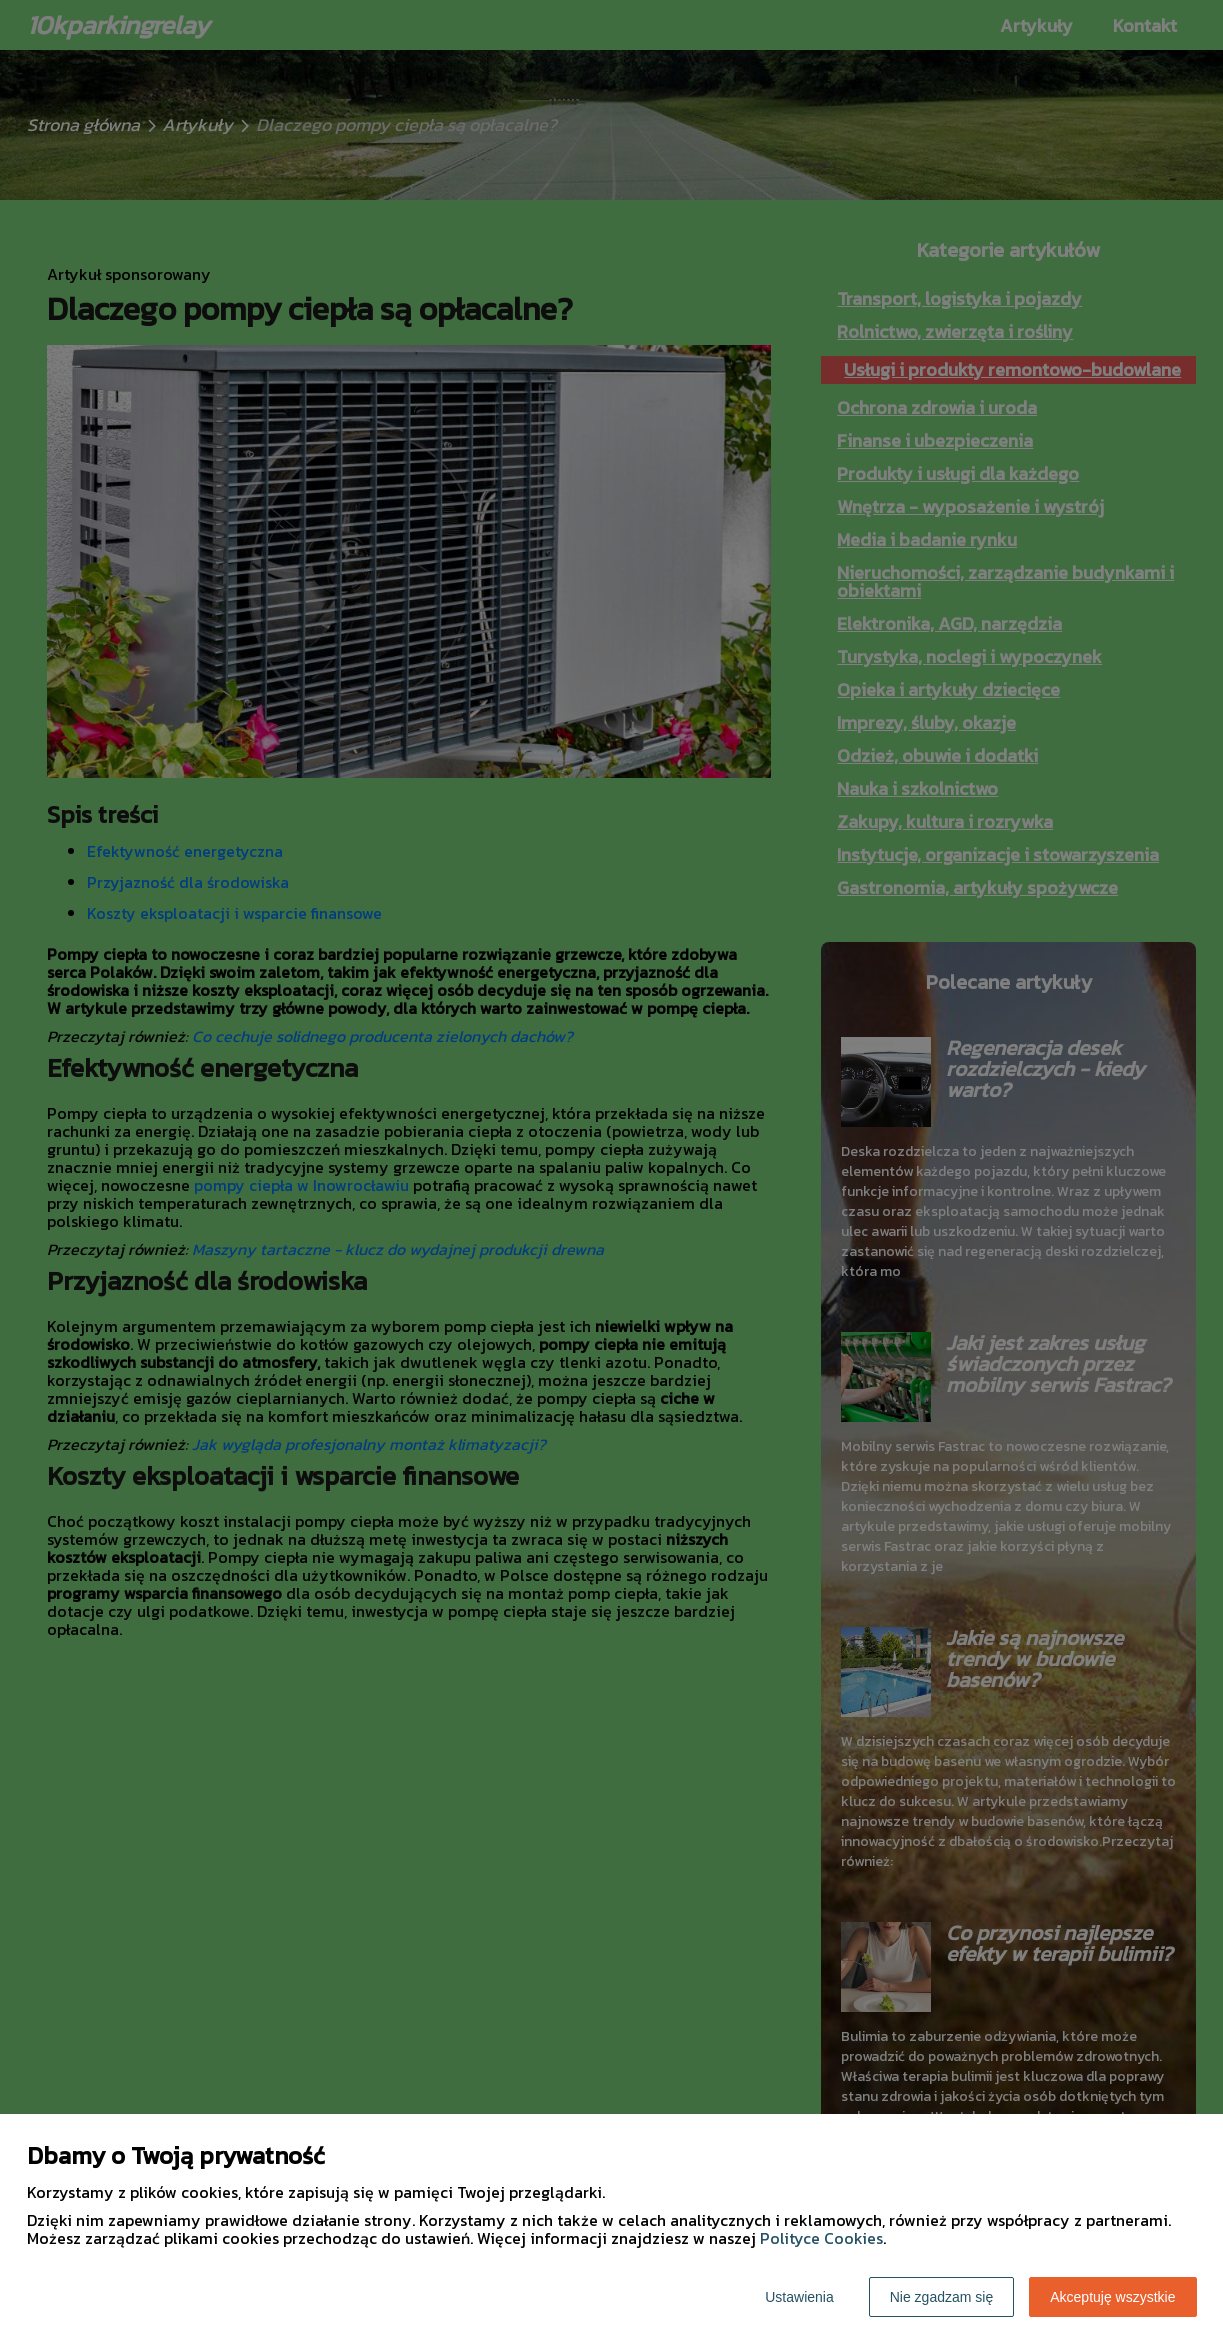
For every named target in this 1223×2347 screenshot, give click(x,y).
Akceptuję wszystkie (1112, 2297)
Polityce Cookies (821, 2238)
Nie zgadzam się (942, 2297)
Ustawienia (799, 2297)
